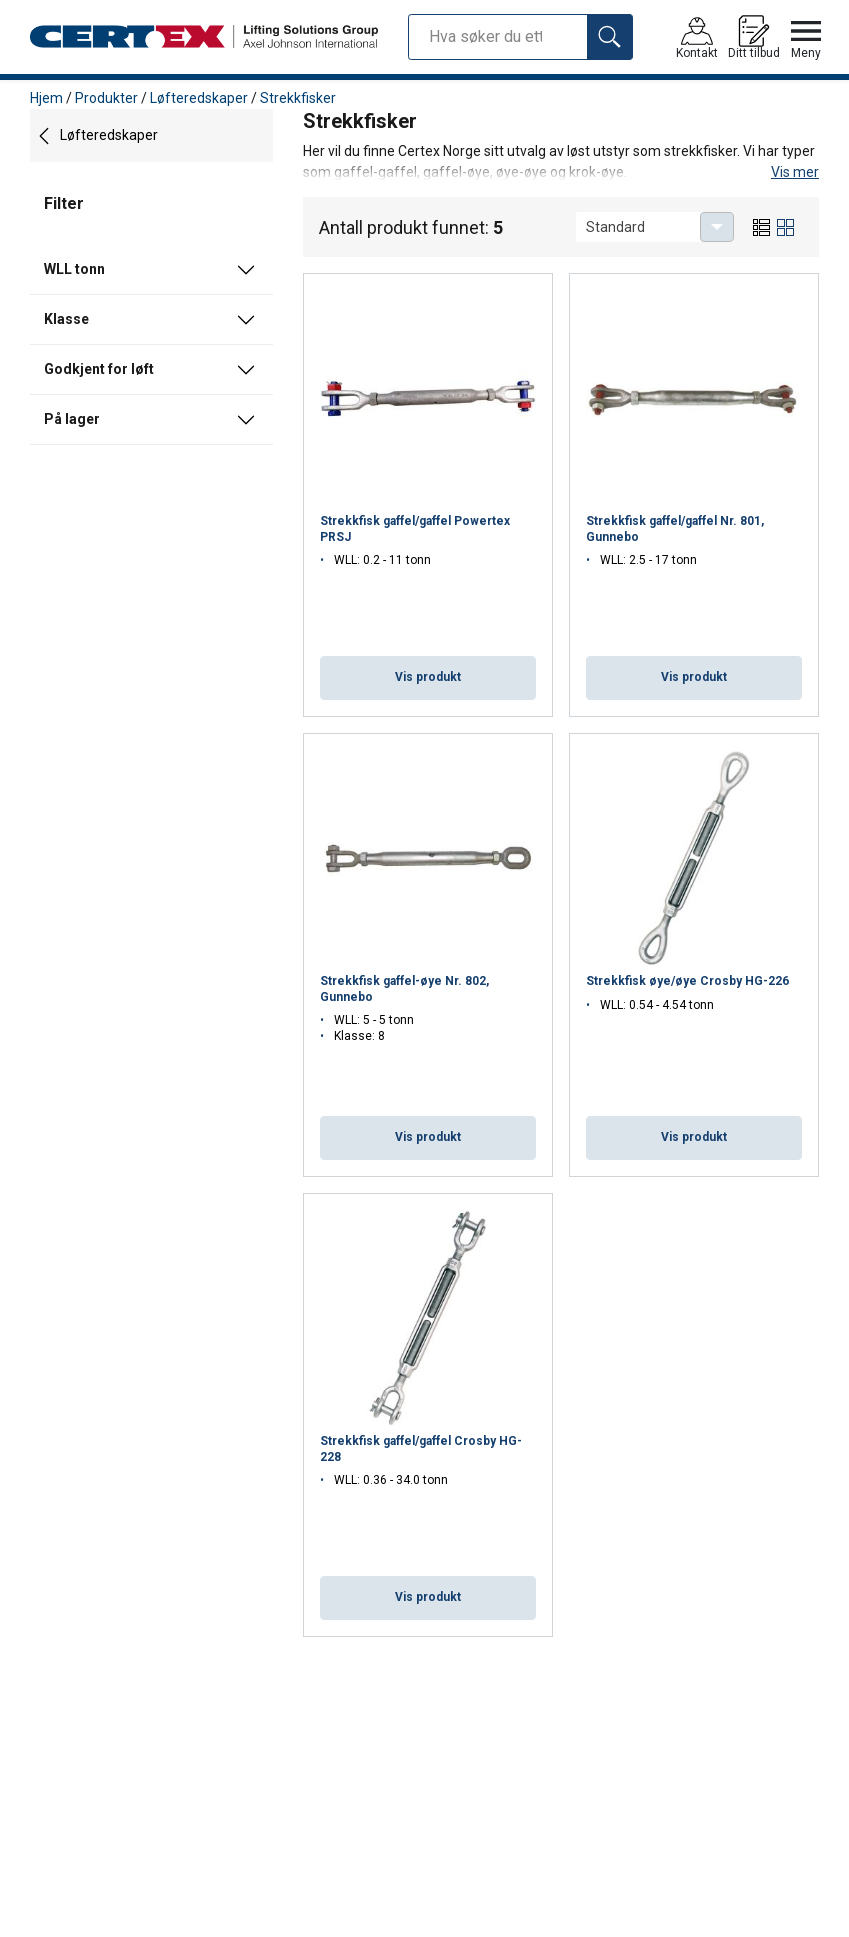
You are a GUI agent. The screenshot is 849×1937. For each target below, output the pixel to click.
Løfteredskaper (199, 98)
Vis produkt (428, 677)
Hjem (46, 98)
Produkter (106, 98)
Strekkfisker (298, 98)
